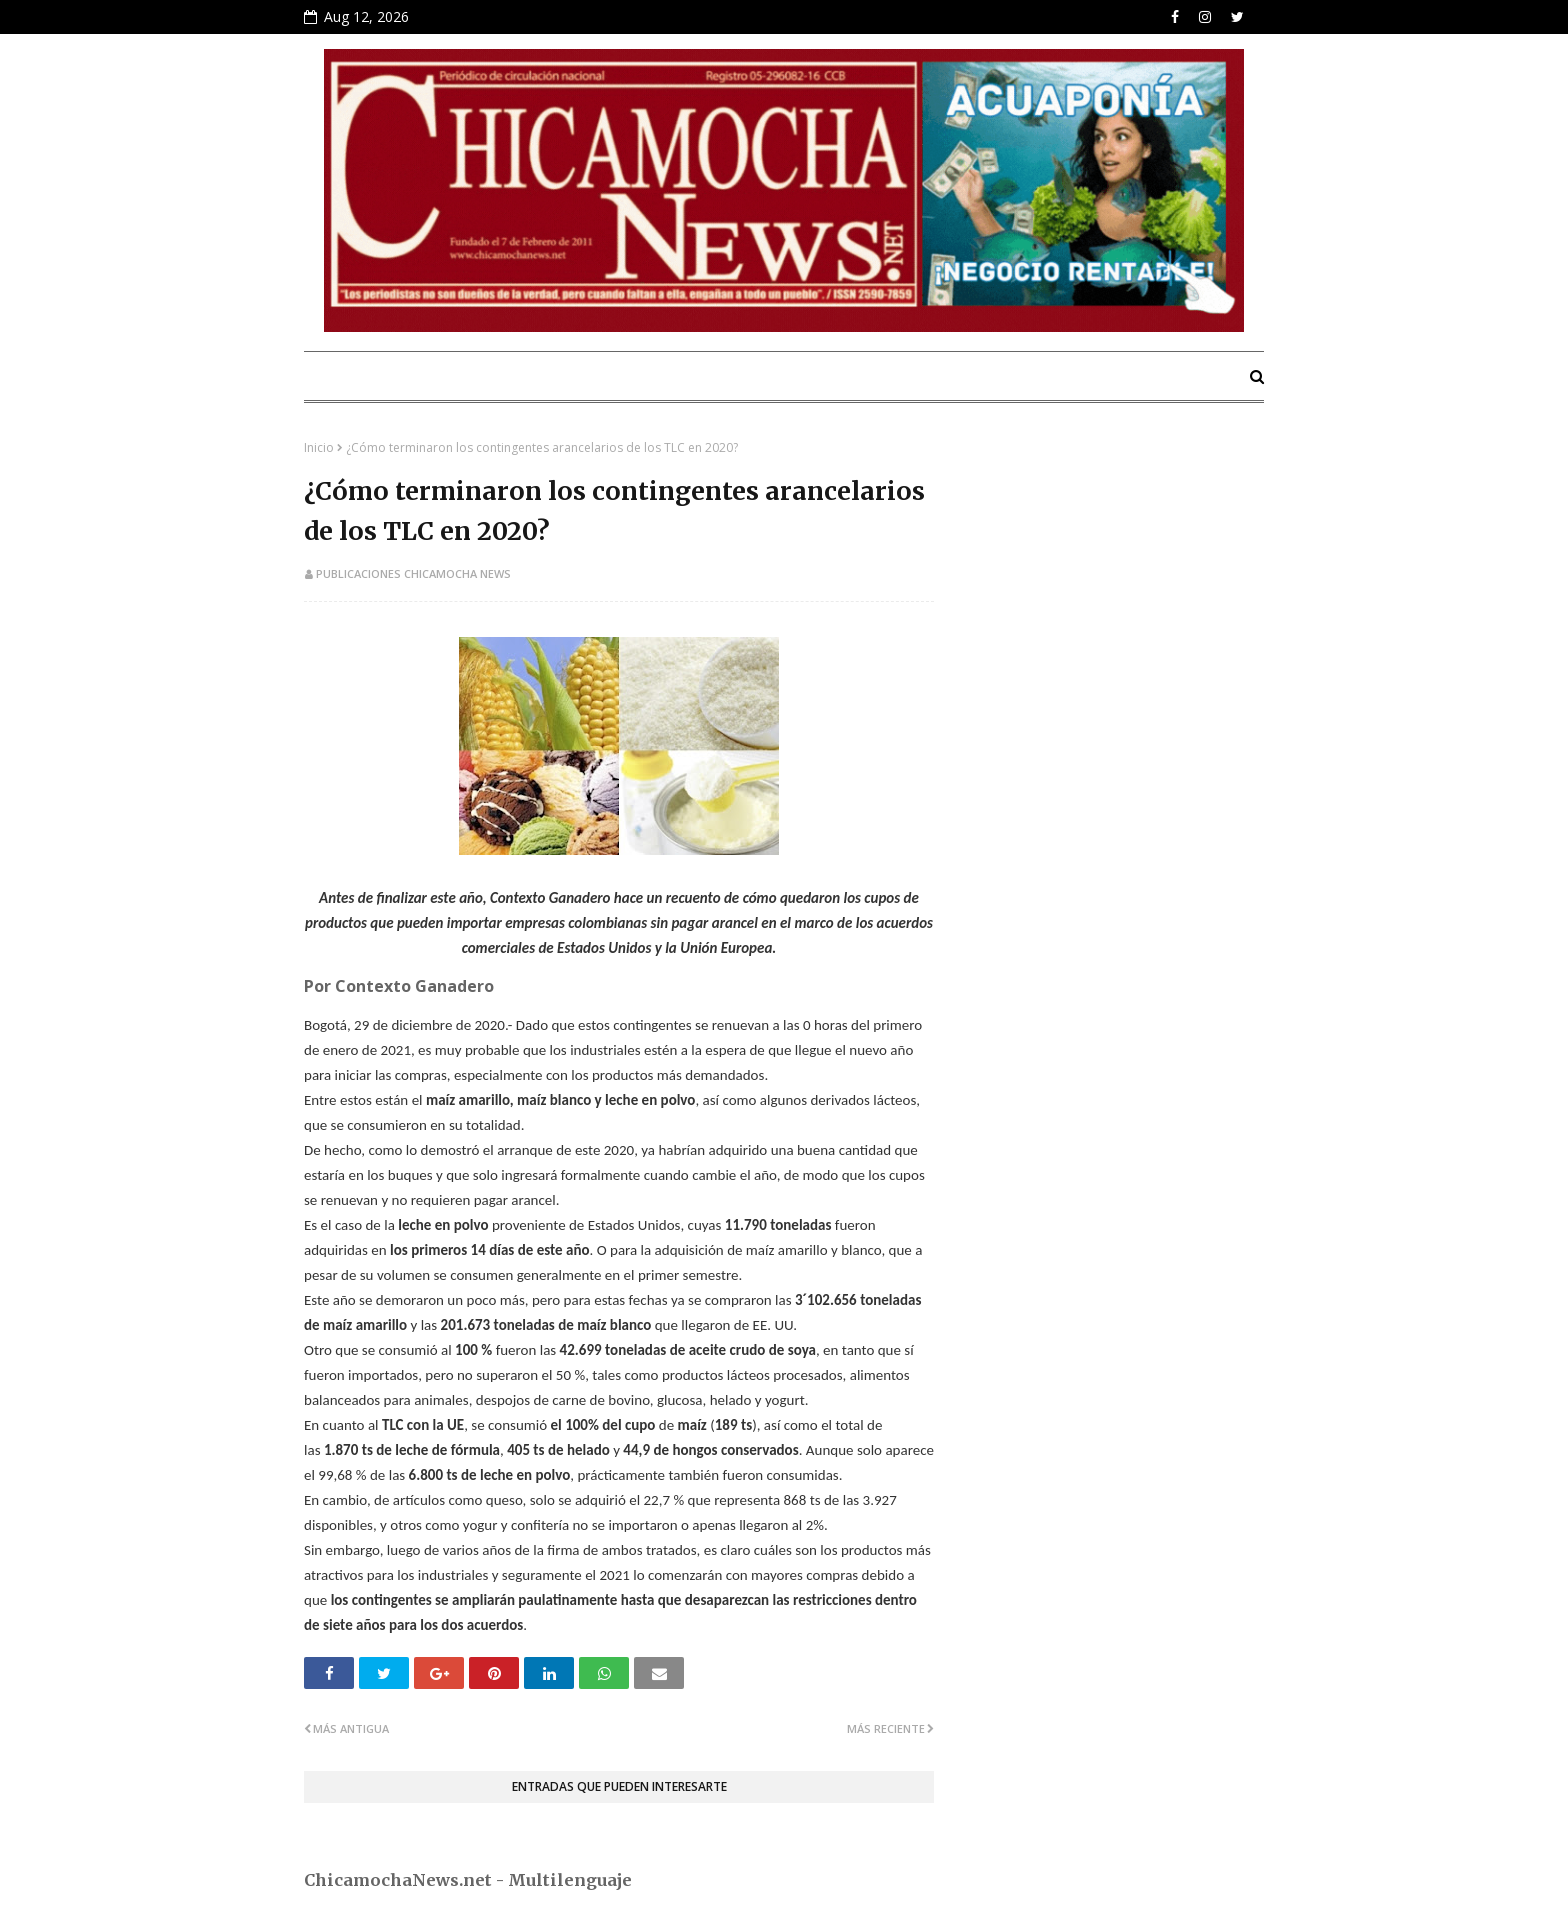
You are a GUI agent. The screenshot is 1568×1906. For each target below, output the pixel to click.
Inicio (319, 447)
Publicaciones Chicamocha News (413, 573)
